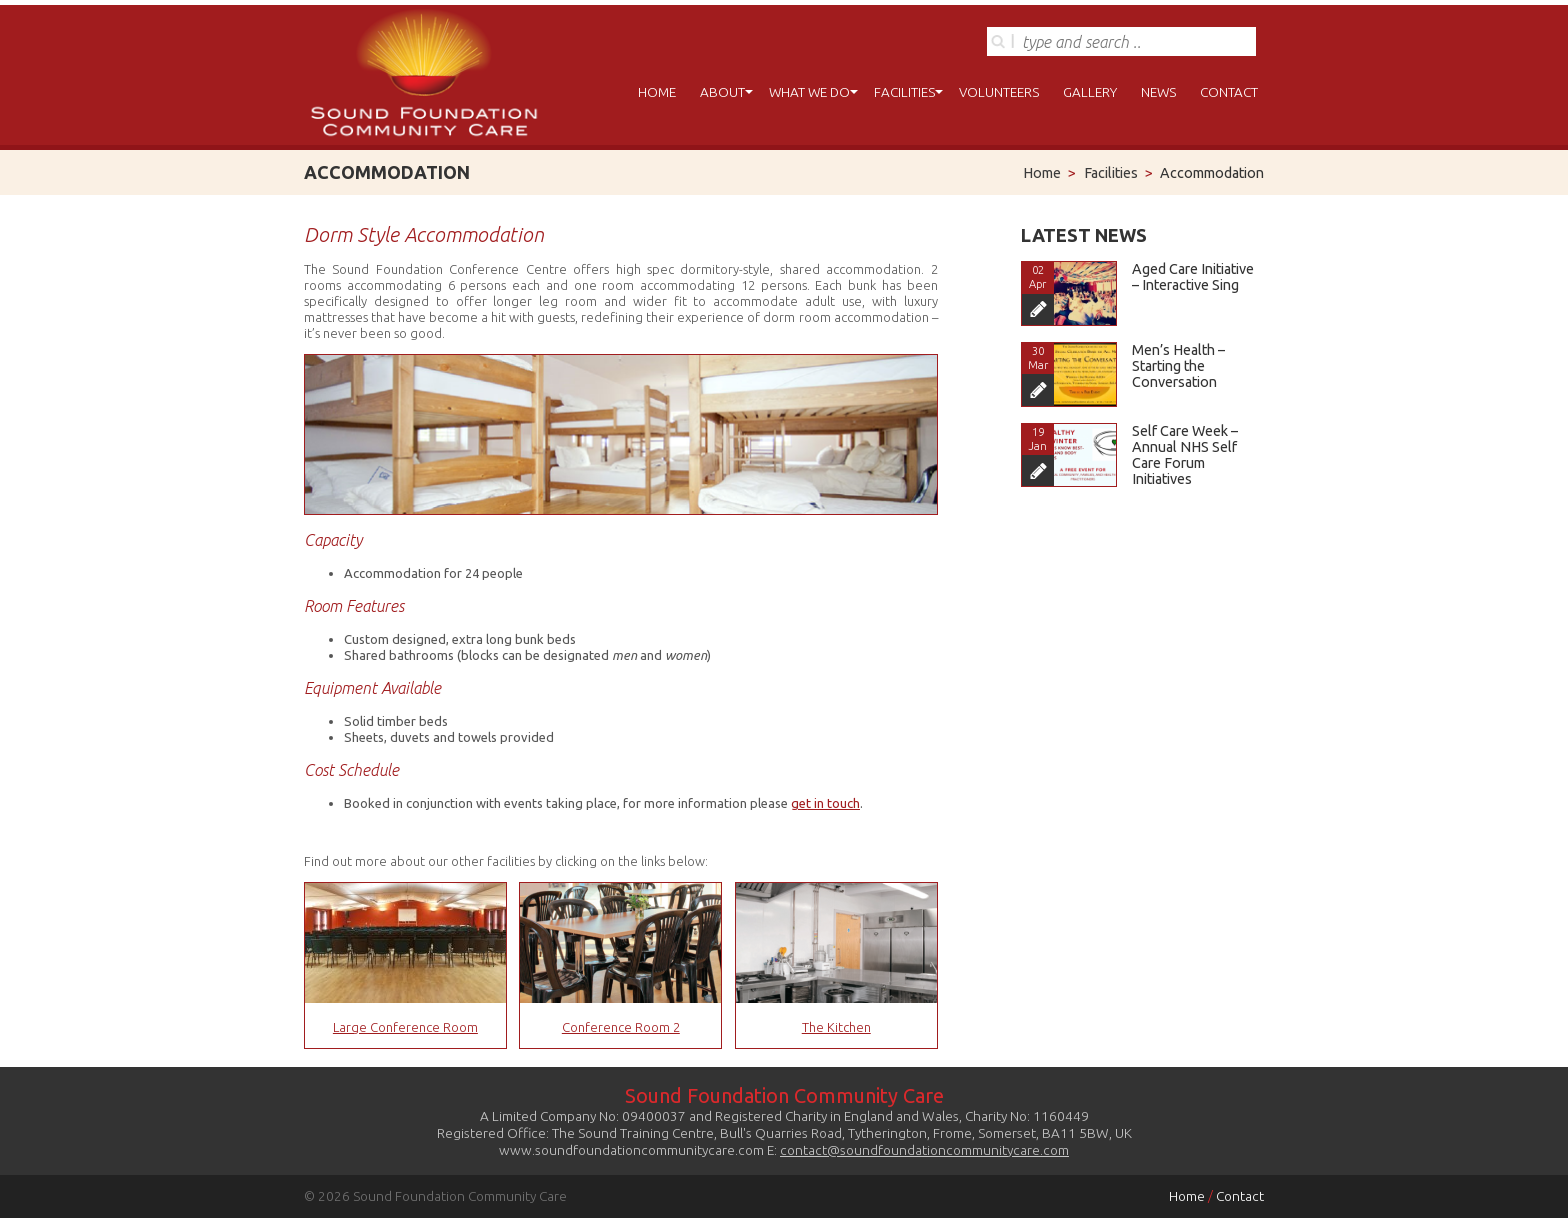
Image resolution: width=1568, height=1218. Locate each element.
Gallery (1090, 92)
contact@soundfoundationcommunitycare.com (924, 1150)
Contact (1229, 92)
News (1158, 92)
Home (657, 92)
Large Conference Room (405, 1027)
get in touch (825, 803)
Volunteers (999, 92)
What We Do (809, 92)
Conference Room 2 (621, 1027)
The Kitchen (836, 1027)
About (722, 92)
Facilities (904, 92)
